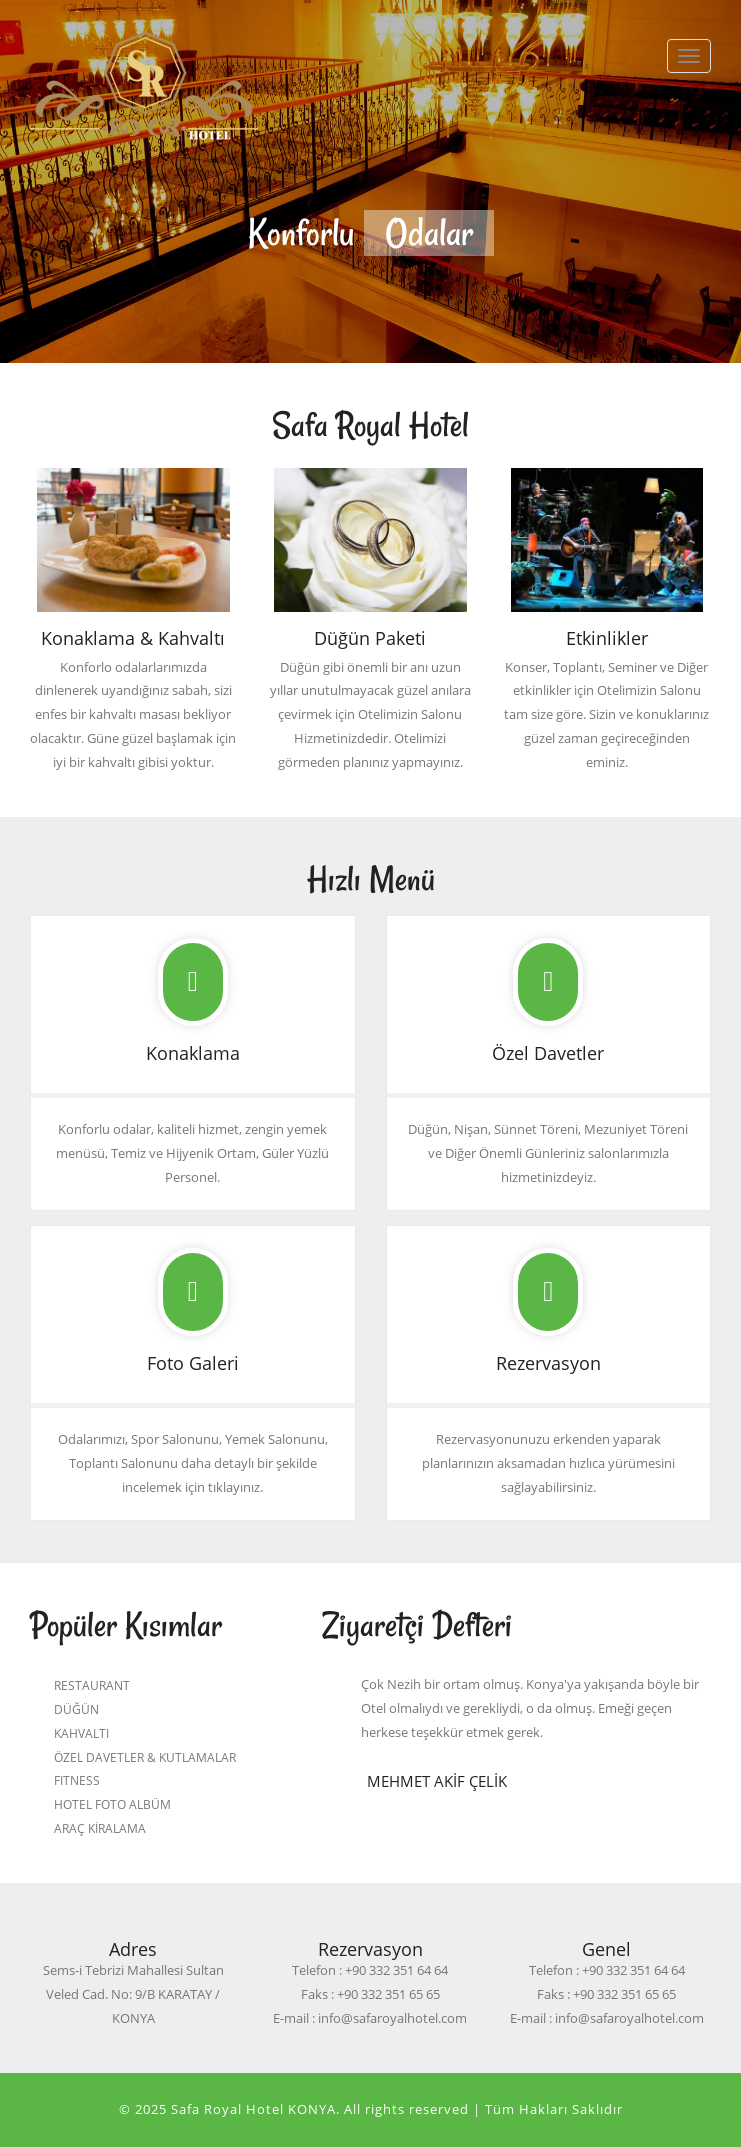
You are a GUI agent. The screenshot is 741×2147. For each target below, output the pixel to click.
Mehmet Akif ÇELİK (437, 1781)
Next (600, 228)
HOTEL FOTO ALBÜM (112, 1804)
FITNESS (77, 1780)
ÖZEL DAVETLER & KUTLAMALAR (145, 1757)
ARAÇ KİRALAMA (100, 1828)
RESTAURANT (92, 1685)
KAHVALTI (81, 1733)
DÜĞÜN (76, 1709)
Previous (141, 228)
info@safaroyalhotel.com (392, 2018)
